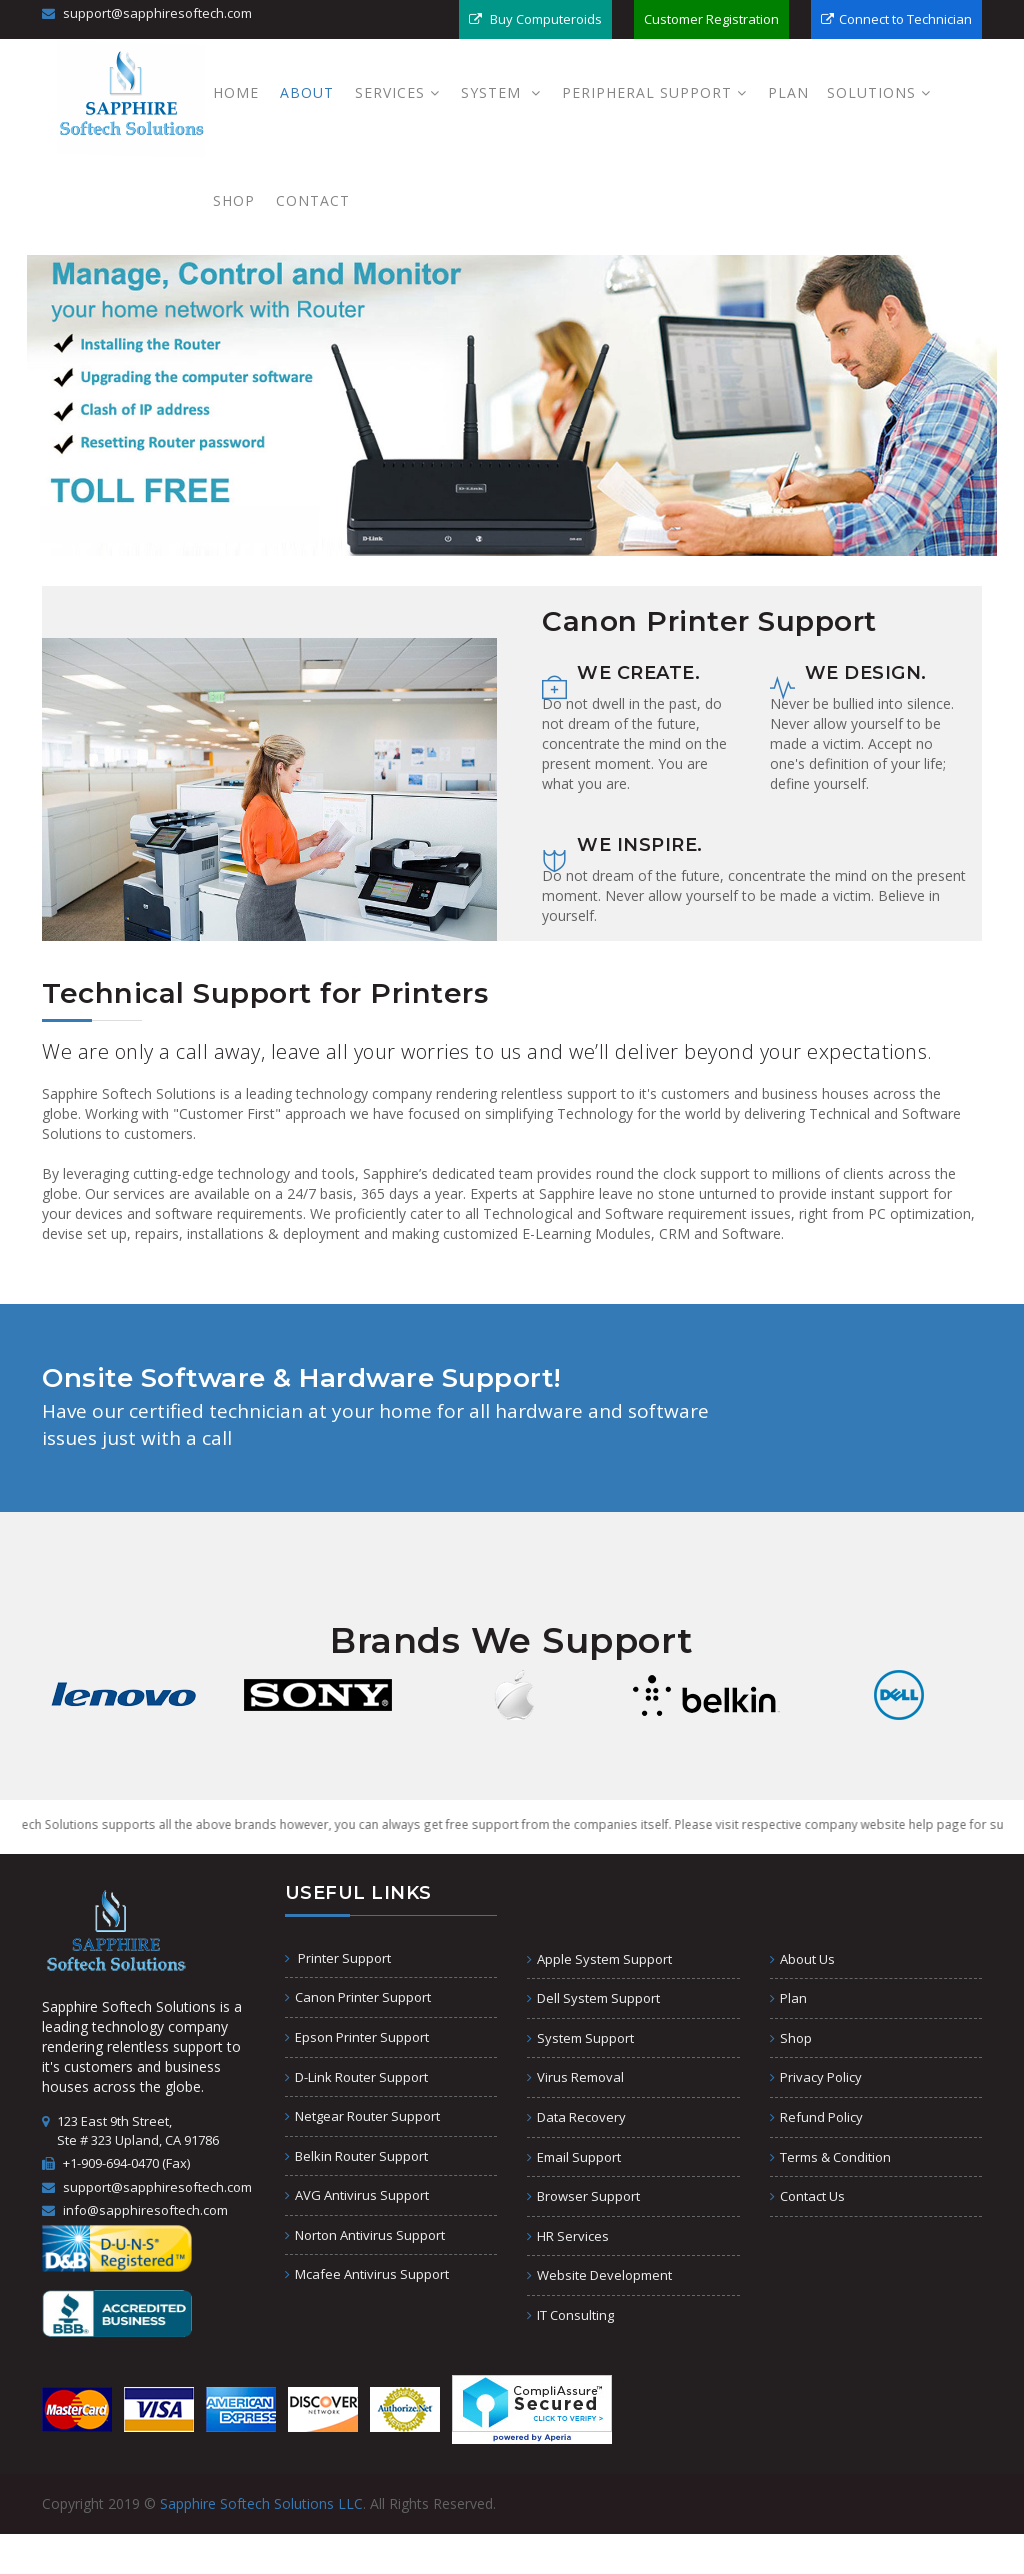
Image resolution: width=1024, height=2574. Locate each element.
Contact (313, 200)
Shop (234, 200)
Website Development (599, 2275)
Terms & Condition (830, 2157)
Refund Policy (816, 2117)
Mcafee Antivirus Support (367, 2274)
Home (236, 92)
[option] (124, 1695)
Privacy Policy (816, 2077)
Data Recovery (576, 2117)
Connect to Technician (896, 19)
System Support (580, 2038)
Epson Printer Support (357, 2037)
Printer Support (338, 1958)
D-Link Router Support (356, 2077)
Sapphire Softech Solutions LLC (261, 2503)
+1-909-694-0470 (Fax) (116, 2163)
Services (397, 92)
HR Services (568, 2236)
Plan (788, 92)
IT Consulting (570, 2315)
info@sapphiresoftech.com (135, 2210)
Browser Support (583, 2196)
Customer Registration (711, 19)
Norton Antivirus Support (365, 2235)
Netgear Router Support (362, 2116)
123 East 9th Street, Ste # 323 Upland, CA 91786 (130, 2130)
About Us (802, 1959)
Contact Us (807, 2196)
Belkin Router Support (356, 2156)
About (307, 92)
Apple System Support (599, 1959)
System (501, 92)
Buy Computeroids (535, 19)
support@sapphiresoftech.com (147, 13)
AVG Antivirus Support (357, 2195)
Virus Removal (575, 2077)
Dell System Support (593, 1998)
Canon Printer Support (358, 1997)
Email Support (574, 2157)
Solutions (879, 92)
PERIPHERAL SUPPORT (654, 92)
